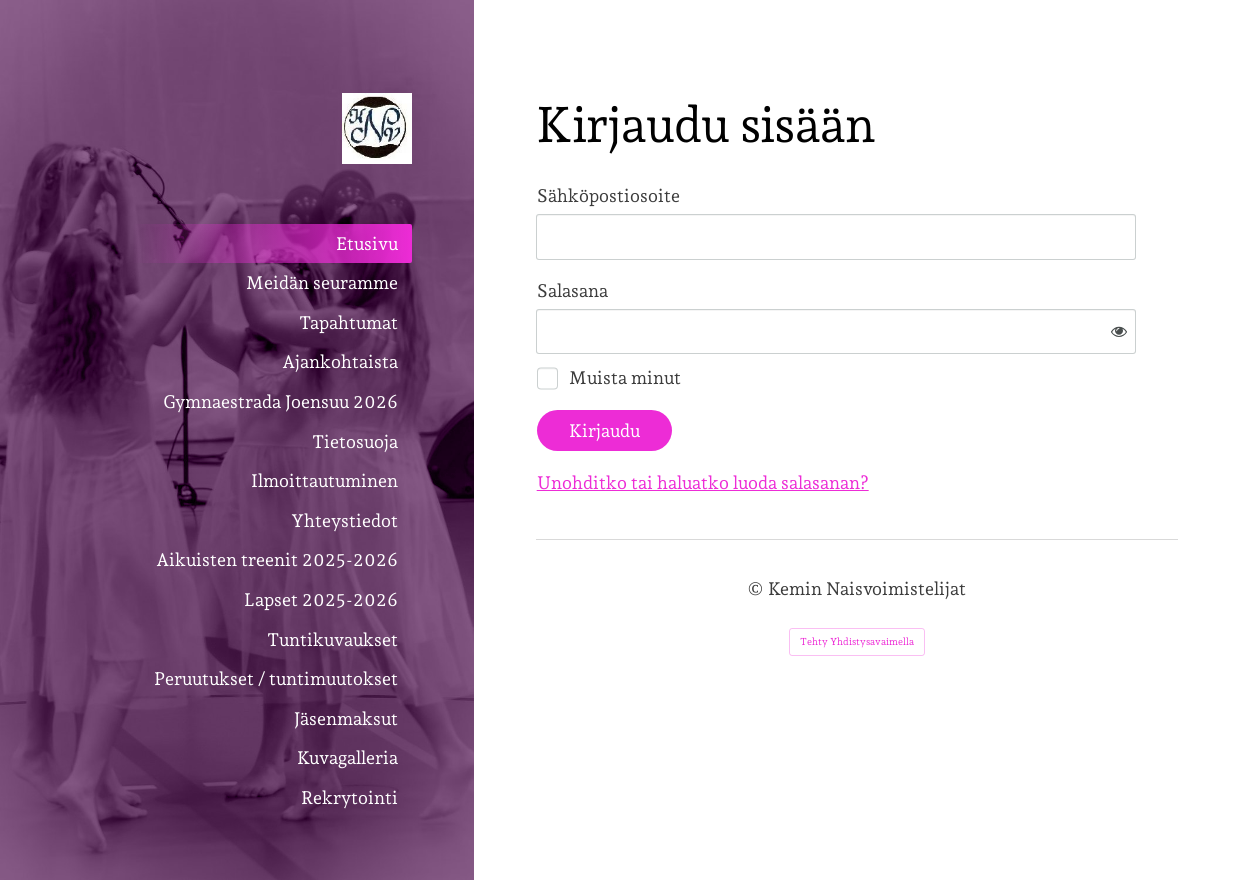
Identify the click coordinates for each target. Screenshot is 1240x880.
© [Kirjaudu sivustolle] (757, 523)
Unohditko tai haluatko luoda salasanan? (919, 417)
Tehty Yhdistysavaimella (857, 576)
